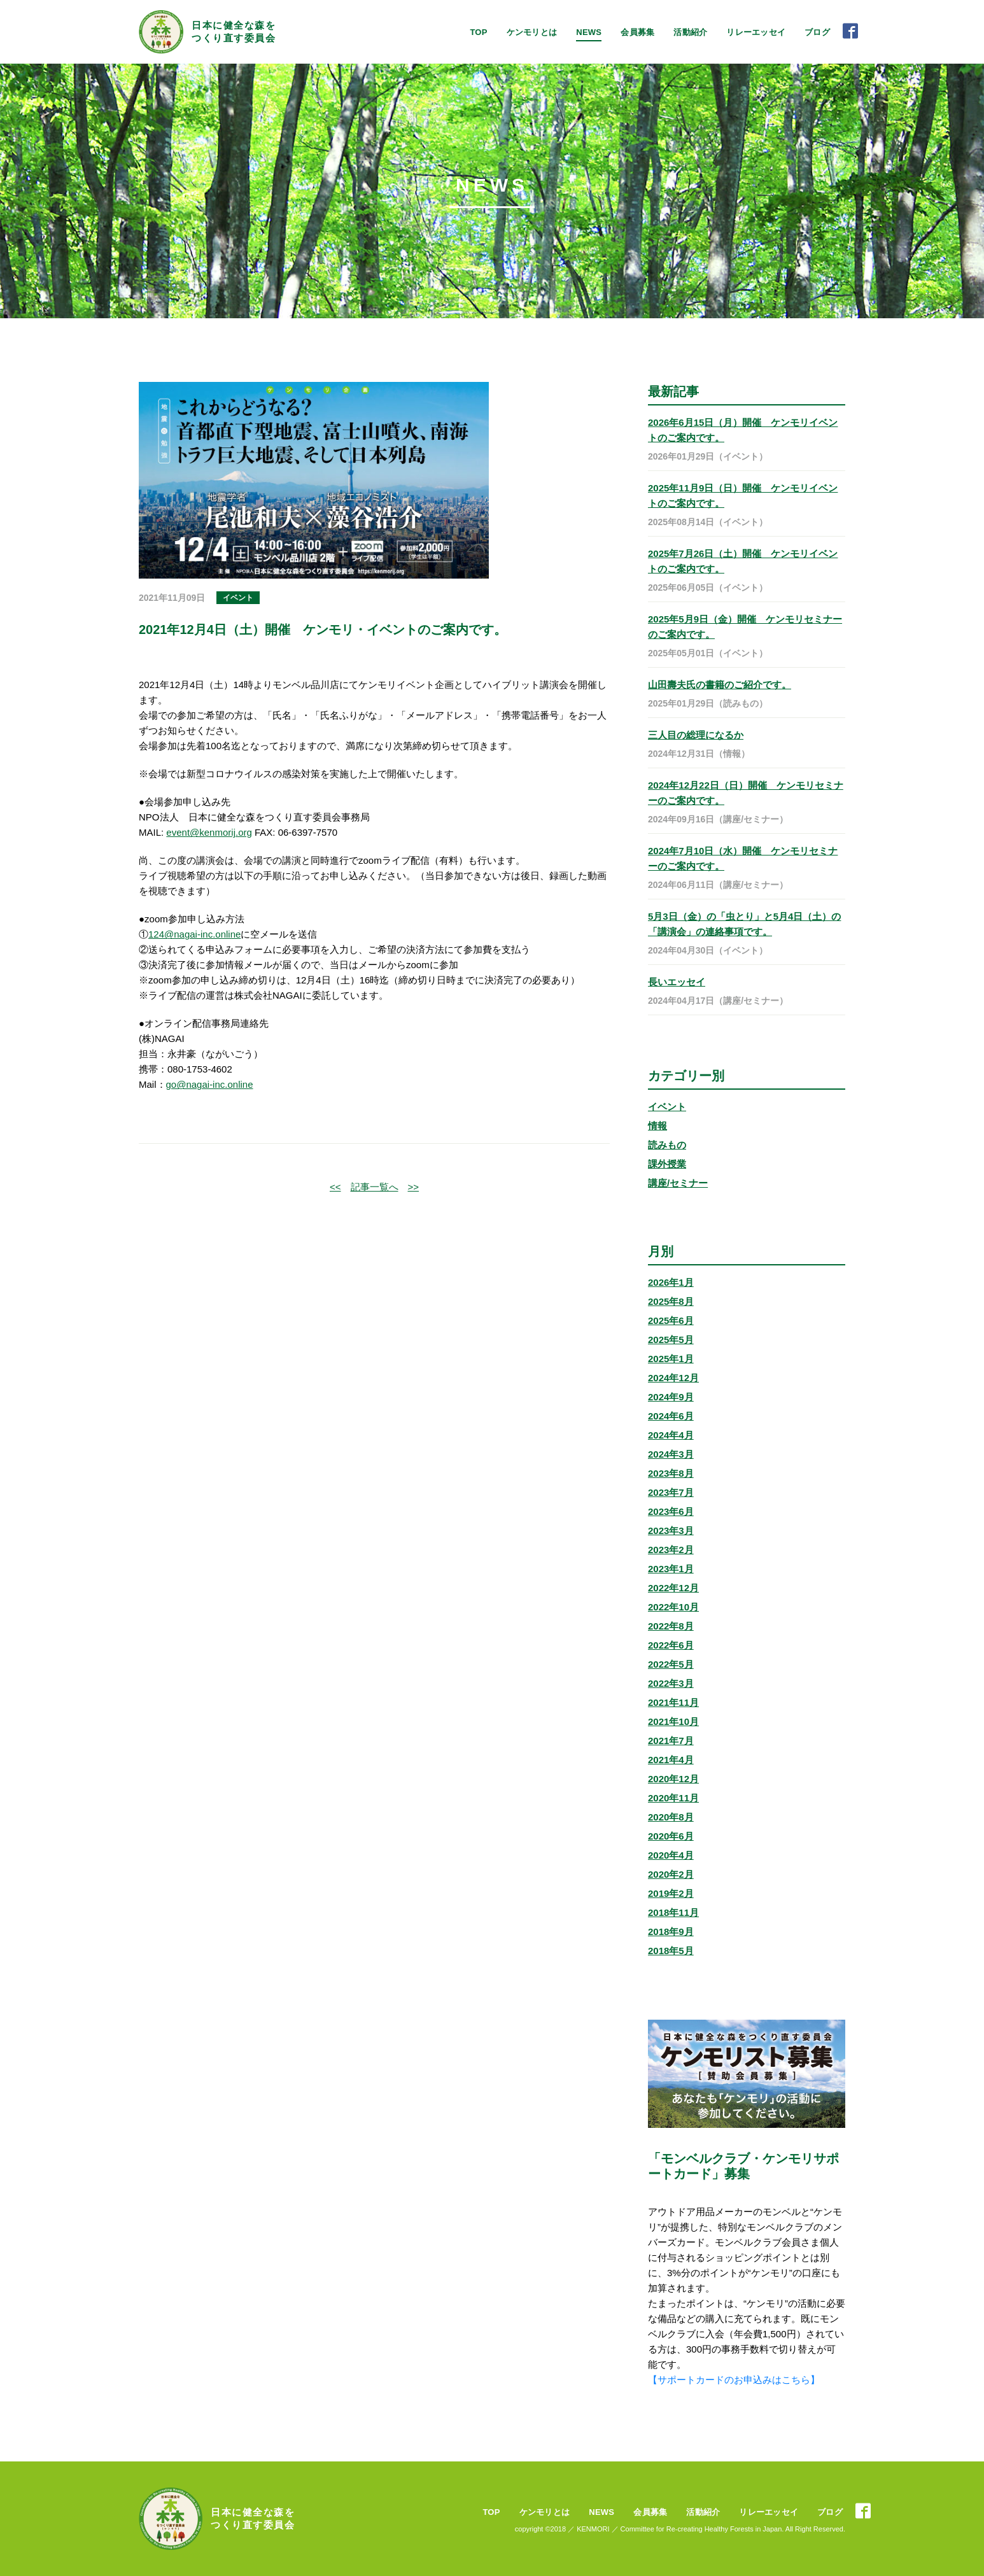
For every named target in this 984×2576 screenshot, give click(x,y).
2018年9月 (671, 1931)
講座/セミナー (678, 1183)
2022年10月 (673, 1606)
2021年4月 (671, 1759)
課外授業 (667, 1163)
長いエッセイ (676, 981)
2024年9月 (671, 1396)
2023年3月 (671, 1530)
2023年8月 (671, 1473)
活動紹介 (690, 32)
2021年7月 (671, 1740)
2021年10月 (673, 1721)
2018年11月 (673, 1912)
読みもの (667, 1144)
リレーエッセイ (755, 32)
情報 (657, 1125)
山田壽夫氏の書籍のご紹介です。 (719, 684)
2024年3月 (671, 1454)
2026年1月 (671, 1282)
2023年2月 (671, 1549)
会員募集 (637, 32)
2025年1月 (671, 1358)
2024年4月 (671, 1435)
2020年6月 (671, 1836)
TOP (478, 32)
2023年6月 (671, 1511)
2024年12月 (673, 1377)
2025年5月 (671, 1339)
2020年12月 (673, 1778)
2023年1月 (671, 1568)
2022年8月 (671, 1626)
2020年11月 (673, 1797)
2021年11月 (673, 1702)
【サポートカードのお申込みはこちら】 (734, 2379)
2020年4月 (671, 1855)
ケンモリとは (532, 32)
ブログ (817, 32)
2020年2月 (671, 1874)
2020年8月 (671, 1817)
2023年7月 (671, 1492)
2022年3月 (671, 1683)
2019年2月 (671, 1893)
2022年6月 (671, 1645)
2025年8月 (671, 1301)
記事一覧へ (374, 1186)
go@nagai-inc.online (209, 1084)
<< (335, 1186)
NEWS (588, 32)
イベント (667, 1106)
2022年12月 (673, 1587)
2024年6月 (671, 1416)
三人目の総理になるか (695, 734)
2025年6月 (671, 1320)
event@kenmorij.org (208, 832)
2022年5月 (671, 1664)
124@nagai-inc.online (194, 934)
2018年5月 (671, 1950)
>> (413, 1186)
